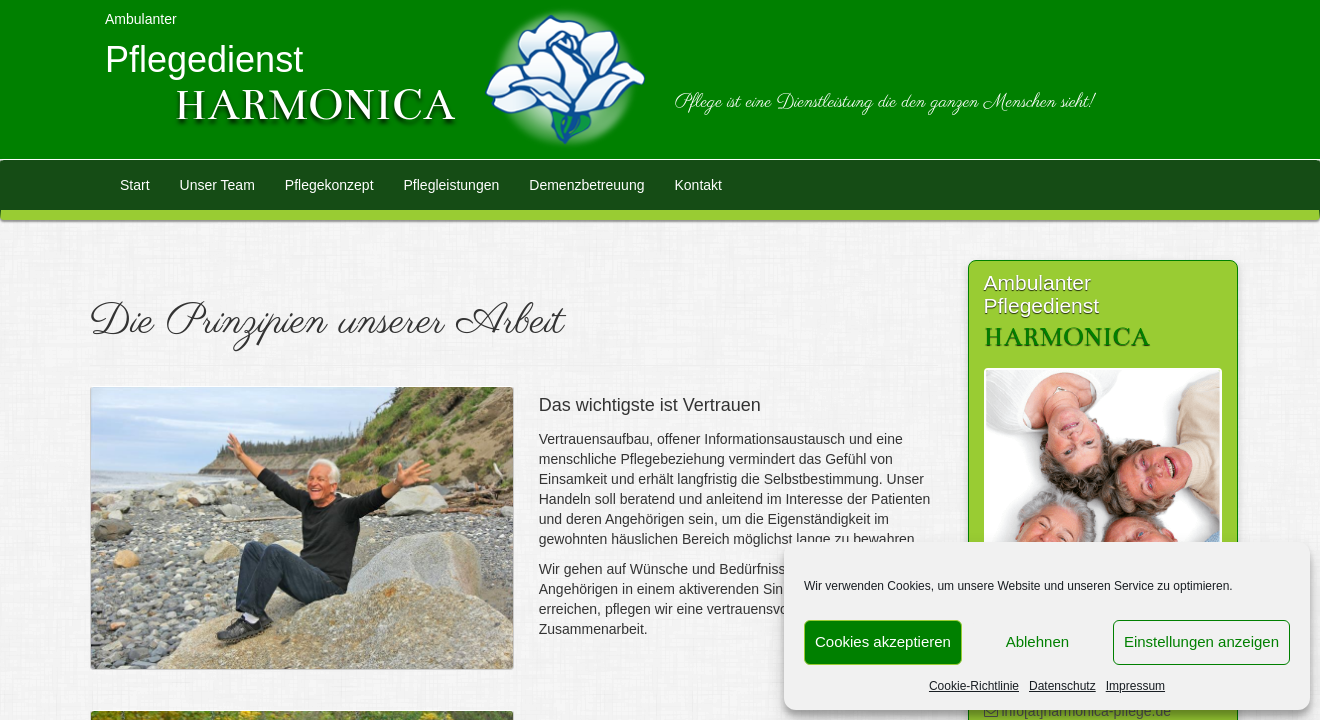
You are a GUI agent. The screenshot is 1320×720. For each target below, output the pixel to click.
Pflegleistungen (452, 185)
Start (135, 185)
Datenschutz (1062, 686)
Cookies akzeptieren (883, 641)
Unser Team (217, 185)
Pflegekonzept (329, 185)
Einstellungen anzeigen (1201, 641)
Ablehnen (1037, 641)
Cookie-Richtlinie (974, 686)
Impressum (1135, 686)
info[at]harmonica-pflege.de (1085, 711)
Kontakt (697, 185)
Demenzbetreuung (586, 185)
